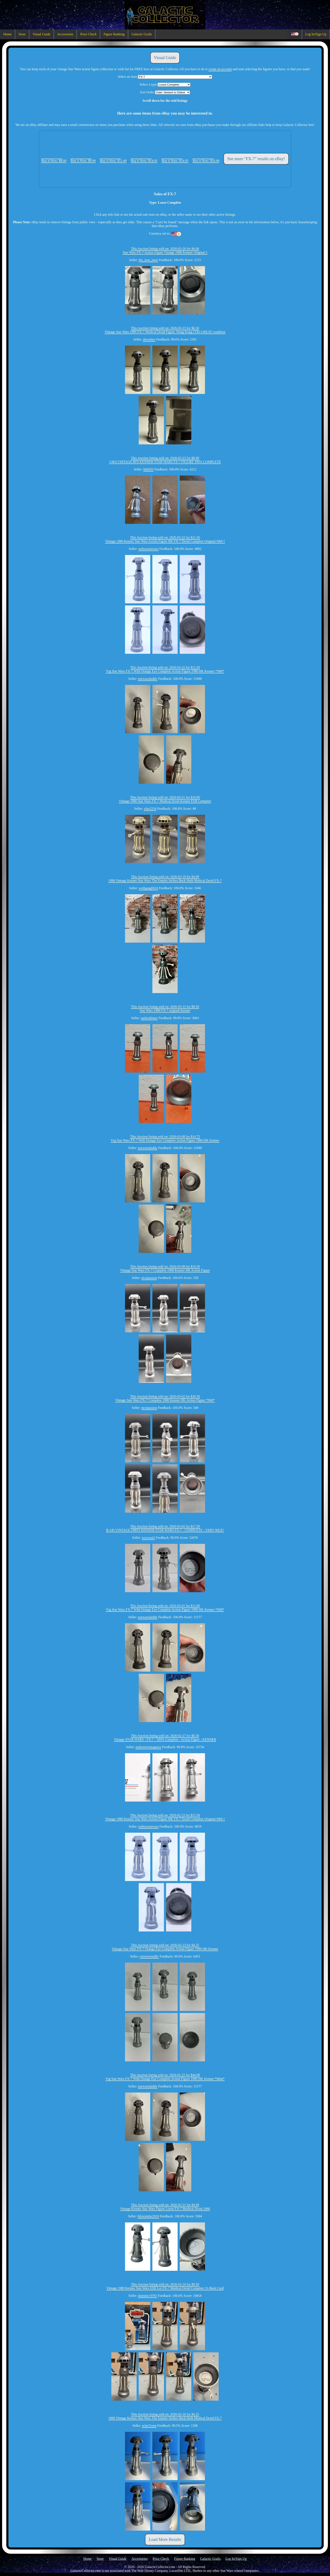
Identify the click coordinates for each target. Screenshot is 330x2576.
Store (22, 34)
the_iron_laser (148, 260)
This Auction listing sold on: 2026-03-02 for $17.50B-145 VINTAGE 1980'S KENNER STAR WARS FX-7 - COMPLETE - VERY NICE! (165, 1528)
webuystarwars (148, 549)
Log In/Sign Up (315, 34)
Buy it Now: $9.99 (83, 160)
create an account (220, 69)
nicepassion (149, 1278)
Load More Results (165, 2539)
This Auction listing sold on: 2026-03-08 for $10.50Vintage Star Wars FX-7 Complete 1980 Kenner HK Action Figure (165, 1268)
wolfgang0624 (148, 888)
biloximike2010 (148, 2216)
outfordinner (149, 1018)
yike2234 (150, 808)
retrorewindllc (149, 1956)
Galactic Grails (142, 34)
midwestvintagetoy (148, 1747)
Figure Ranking (114, 34)
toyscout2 (148, 1537)
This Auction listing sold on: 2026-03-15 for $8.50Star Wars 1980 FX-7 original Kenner (165, 1008)
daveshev (149, 339)
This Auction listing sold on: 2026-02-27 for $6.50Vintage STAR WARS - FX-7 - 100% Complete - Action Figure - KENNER (165, 1737)
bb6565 (148, 469)
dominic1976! (147, 2295)
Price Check (88, 34)
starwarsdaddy (147, 678)
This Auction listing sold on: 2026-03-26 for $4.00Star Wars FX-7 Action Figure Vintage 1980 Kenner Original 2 (165, 250)
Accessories (65, 34)
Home (7, 34)
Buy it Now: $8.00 (53, 160)
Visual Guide (41, 34)
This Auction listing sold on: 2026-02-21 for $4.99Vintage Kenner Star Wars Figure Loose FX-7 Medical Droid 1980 (165, 2206)
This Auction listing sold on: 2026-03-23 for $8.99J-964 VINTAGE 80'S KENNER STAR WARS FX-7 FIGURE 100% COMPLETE (165, 460)
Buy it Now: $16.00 (206, 160)
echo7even (149, 2425)
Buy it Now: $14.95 (144, 160)
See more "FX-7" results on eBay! (256, 158)
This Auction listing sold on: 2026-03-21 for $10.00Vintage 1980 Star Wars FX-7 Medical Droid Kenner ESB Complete (165, 799)
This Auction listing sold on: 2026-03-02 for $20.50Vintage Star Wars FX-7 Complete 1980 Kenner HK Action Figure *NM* (165, 1398)
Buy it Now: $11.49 (113, 160)
